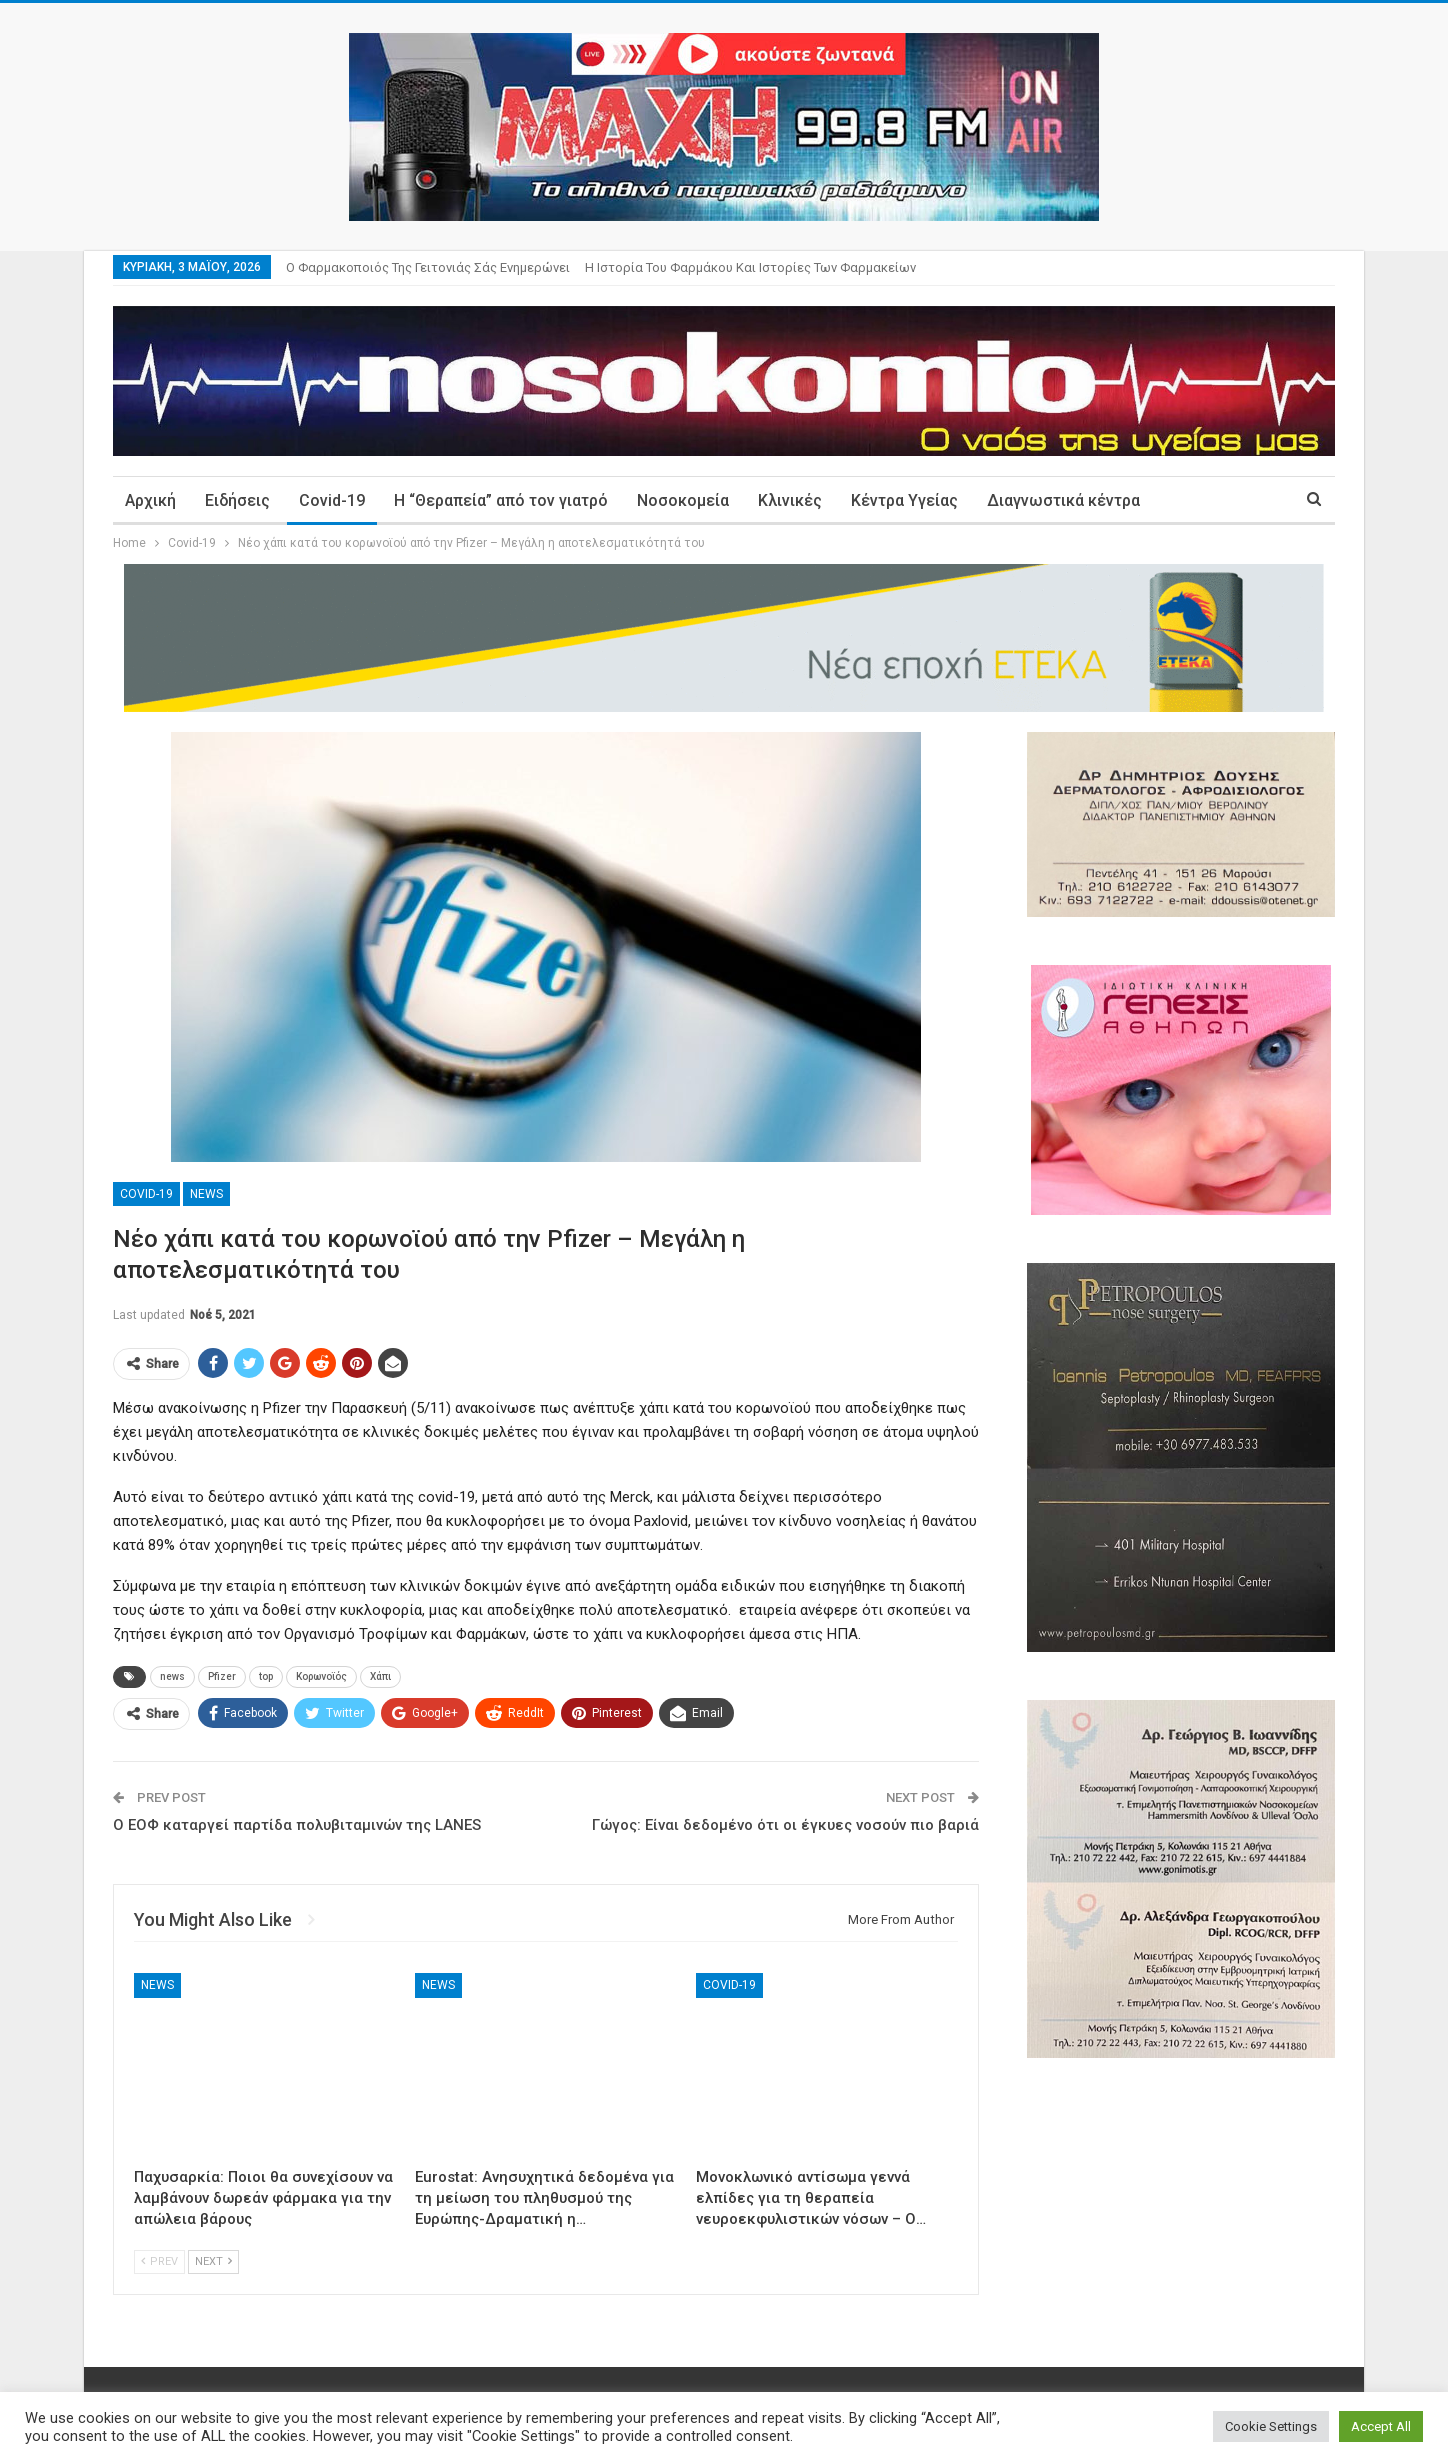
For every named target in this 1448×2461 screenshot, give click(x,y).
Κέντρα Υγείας (904, 500)
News (206, 1194)
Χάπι (380, 1676)
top (266, 1676)
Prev (159, 2261)
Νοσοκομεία (683, 500)
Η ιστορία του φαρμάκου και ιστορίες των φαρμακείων (750, 267)
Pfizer (222, 1676)
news (172, 1676)
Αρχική (150, 500)
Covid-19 (332, 500)
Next (213, 2261)
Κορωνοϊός (321, 1676)
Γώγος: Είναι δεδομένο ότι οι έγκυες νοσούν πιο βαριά (785, 1825)
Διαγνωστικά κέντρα (1063, 500)
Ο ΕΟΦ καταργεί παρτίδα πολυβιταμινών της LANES (297, 1825)
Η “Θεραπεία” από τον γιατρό (501, 500)
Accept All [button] (1381, 2426)
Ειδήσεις (237, 500)
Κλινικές (790, 500)
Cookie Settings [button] (1271, 2426)
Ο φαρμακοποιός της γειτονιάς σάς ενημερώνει (428, 267)
